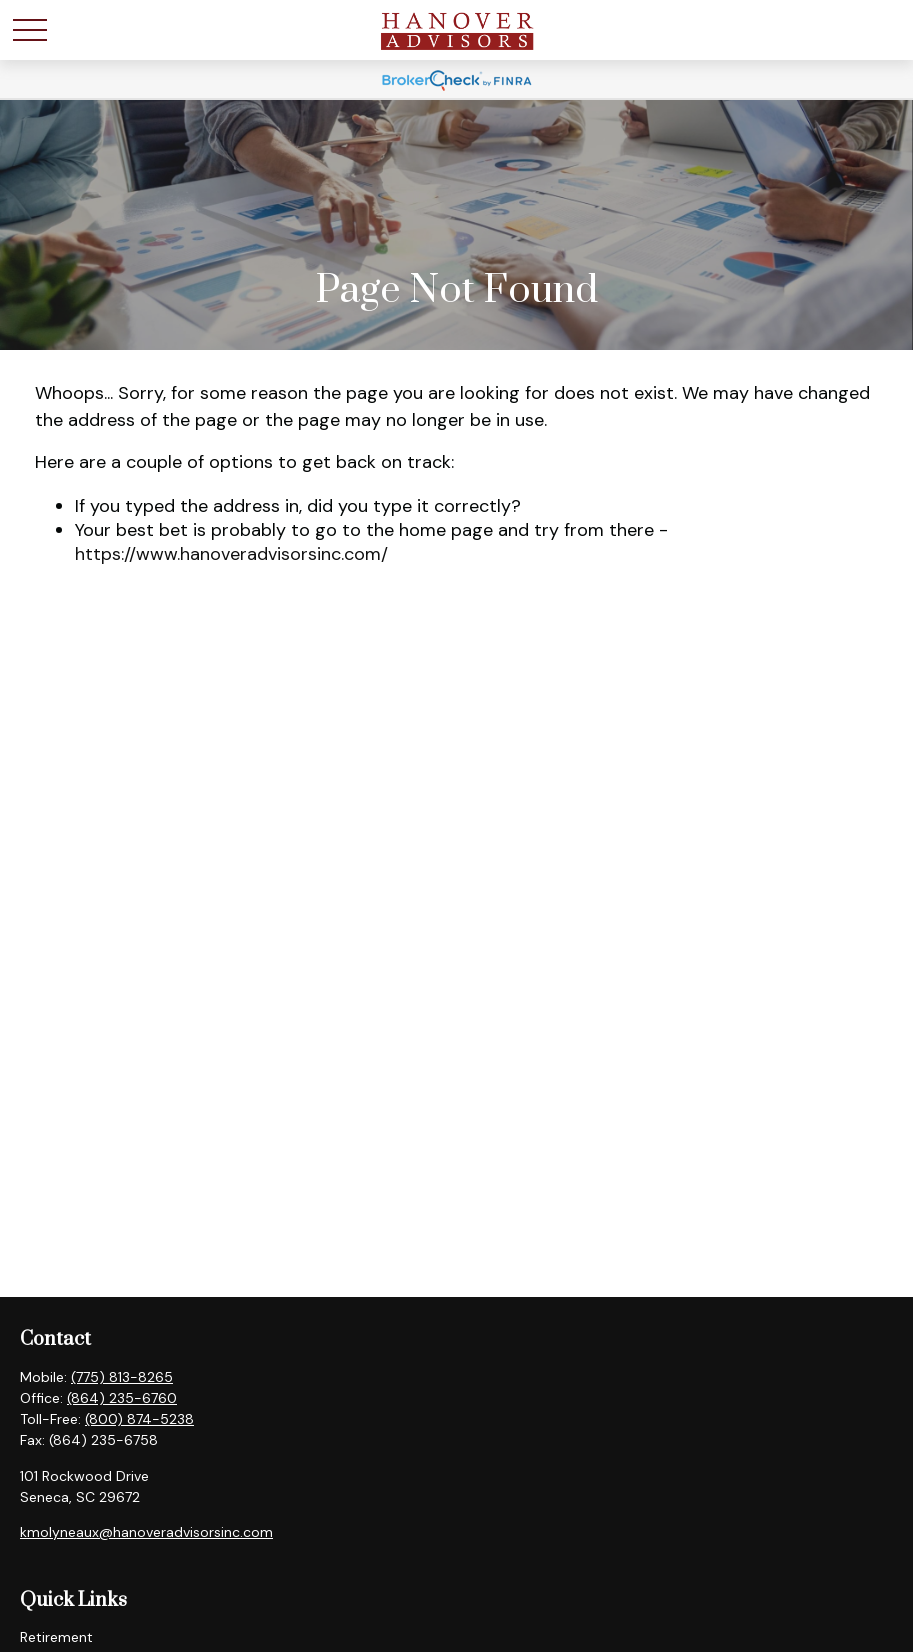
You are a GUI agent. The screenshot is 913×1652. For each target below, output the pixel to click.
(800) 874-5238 (139, 1419)
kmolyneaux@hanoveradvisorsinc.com (146, 1532)
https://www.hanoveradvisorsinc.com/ (231, 554)
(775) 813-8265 (122, 1377)
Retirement (56, 1637)
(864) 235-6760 (122, 1398)
